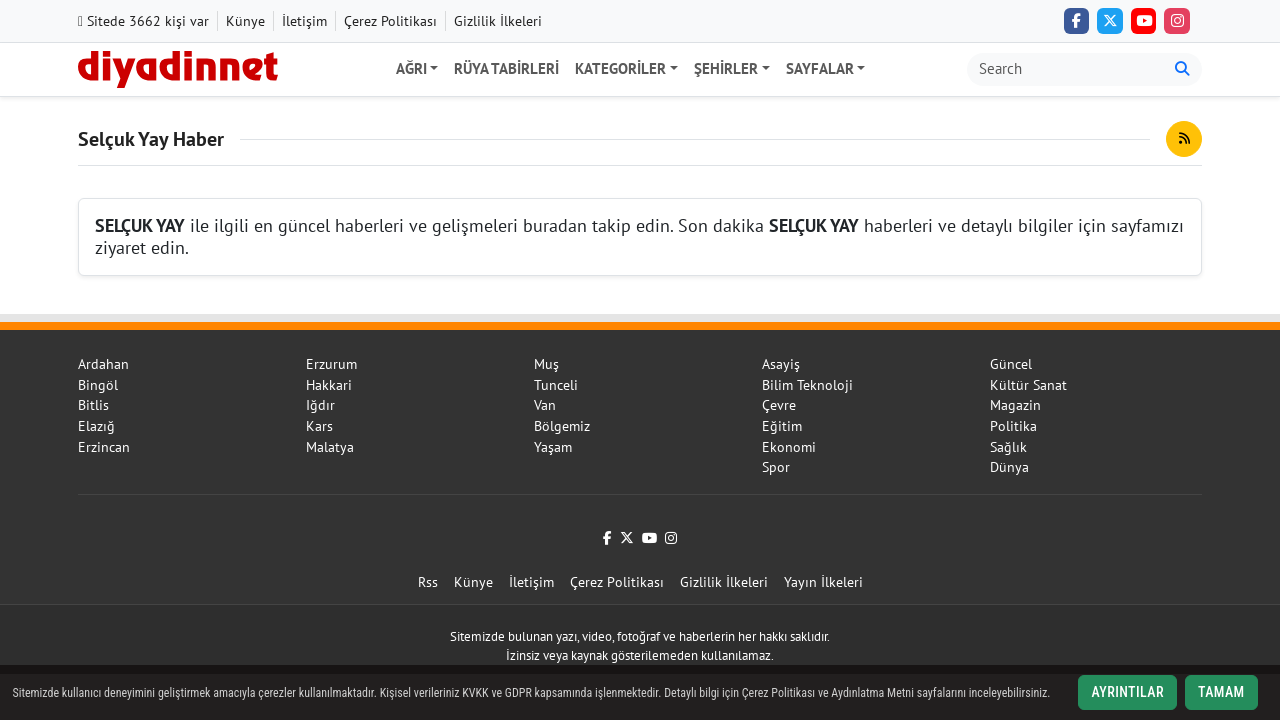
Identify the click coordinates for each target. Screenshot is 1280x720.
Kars (319, 426)
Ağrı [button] (411, 68)
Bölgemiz (562, 426)
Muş (546, 364)
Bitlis (93, 405)
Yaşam (553, 447)
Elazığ (96, 426)
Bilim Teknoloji (807, 385)
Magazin (1015, 405)
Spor (776, 467)
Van (545, 405)
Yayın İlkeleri (823, 582)
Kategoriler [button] (620, 68)
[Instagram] (1177, 21)
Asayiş (781, 364)
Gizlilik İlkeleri (498, 21)
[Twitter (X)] (1110, 21)
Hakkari (329, 385)
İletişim (304, 21)
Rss (428, 582)
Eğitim (782, 426)
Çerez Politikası (390, 21)
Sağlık (1008, 447)
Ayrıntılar (1127, 692)
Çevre (779, 405)
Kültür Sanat (1028, 385)
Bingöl (98, 385)
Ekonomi (789, 447)
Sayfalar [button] (820, 68)
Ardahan (103, 364)
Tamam (1221, 692)
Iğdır (320, 405)
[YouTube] (1144, 21)
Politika (1013, 426)
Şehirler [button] (726, 68)
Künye (245, 21)
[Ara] (1182, 69)
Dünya (1009, 467)
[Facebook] (1077, 21)
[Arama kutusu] (1065, 69)
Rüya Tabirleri (506, 68)
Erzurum (331, 364)
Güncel (1011, 364)
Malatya (330, 447)
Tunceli (556, 385)
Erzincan (104, 447)
